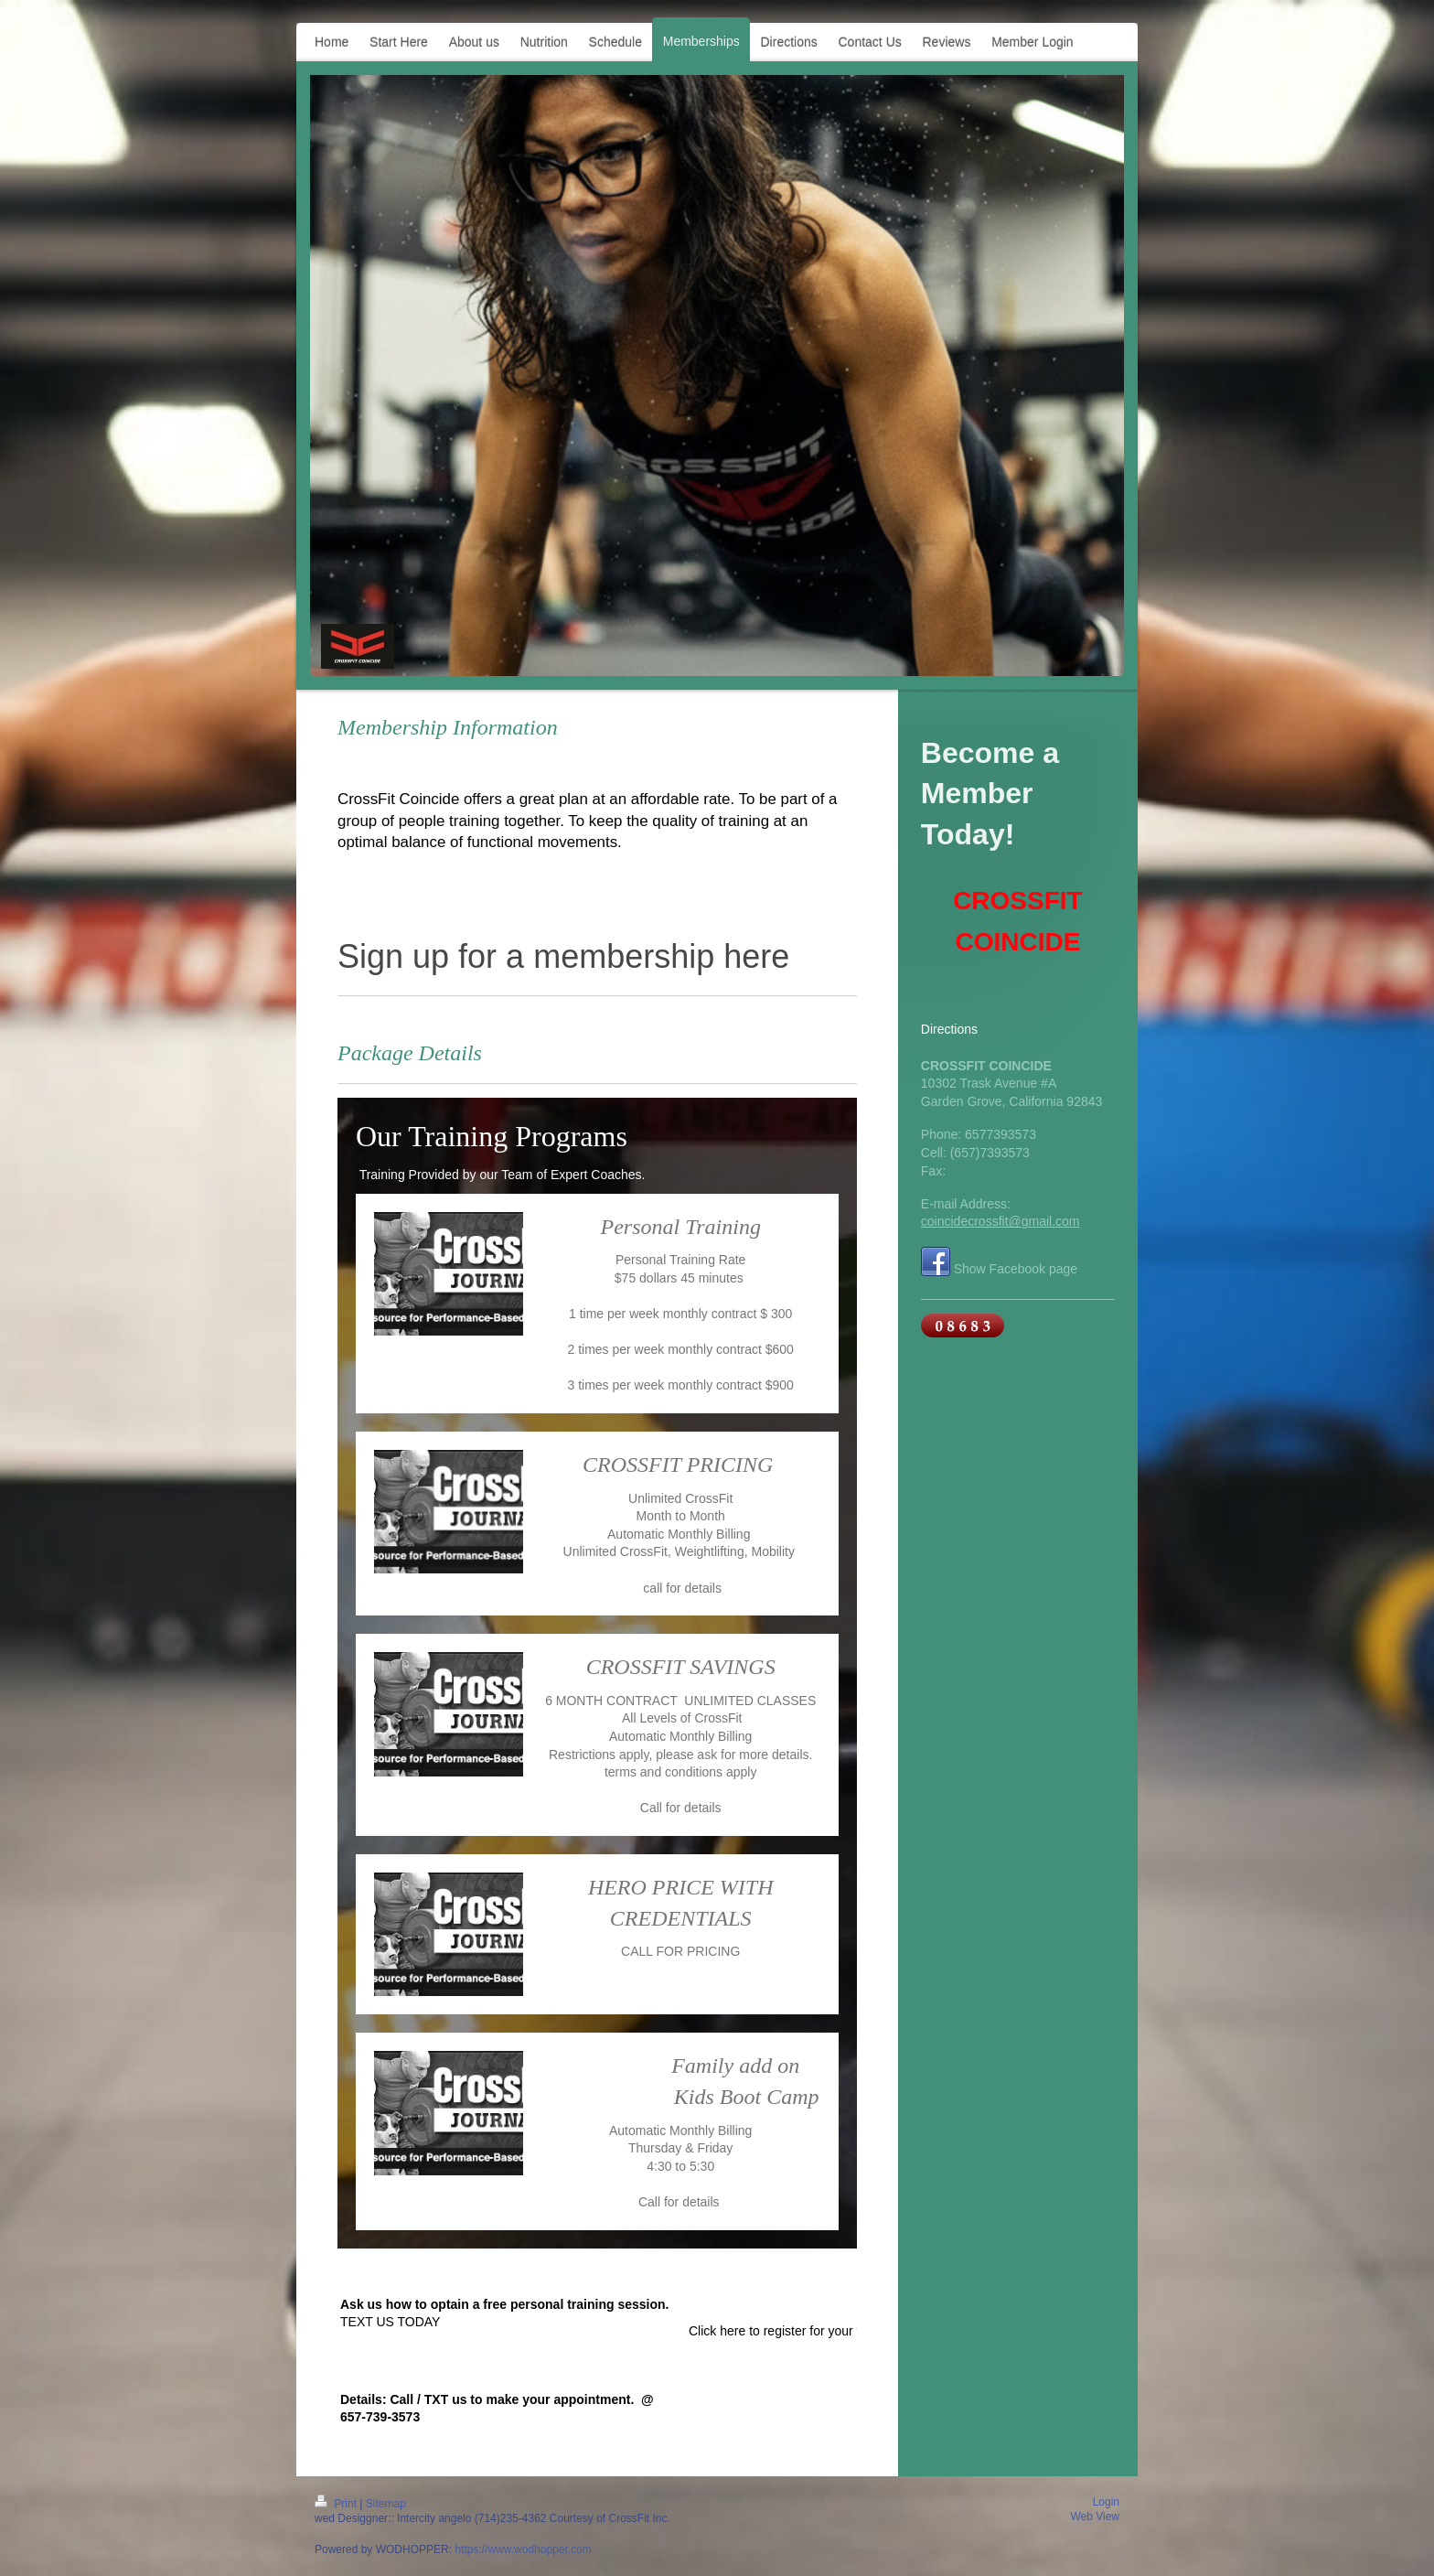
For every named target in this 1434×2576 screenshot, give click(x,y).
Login (1106, 2502)
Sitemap (386, 2503)
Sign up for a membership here (563, 956)
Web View (1094, 2516)
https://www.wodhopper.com (523, 2549)
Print (337, 2503)
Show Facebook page (1015, 1268)
